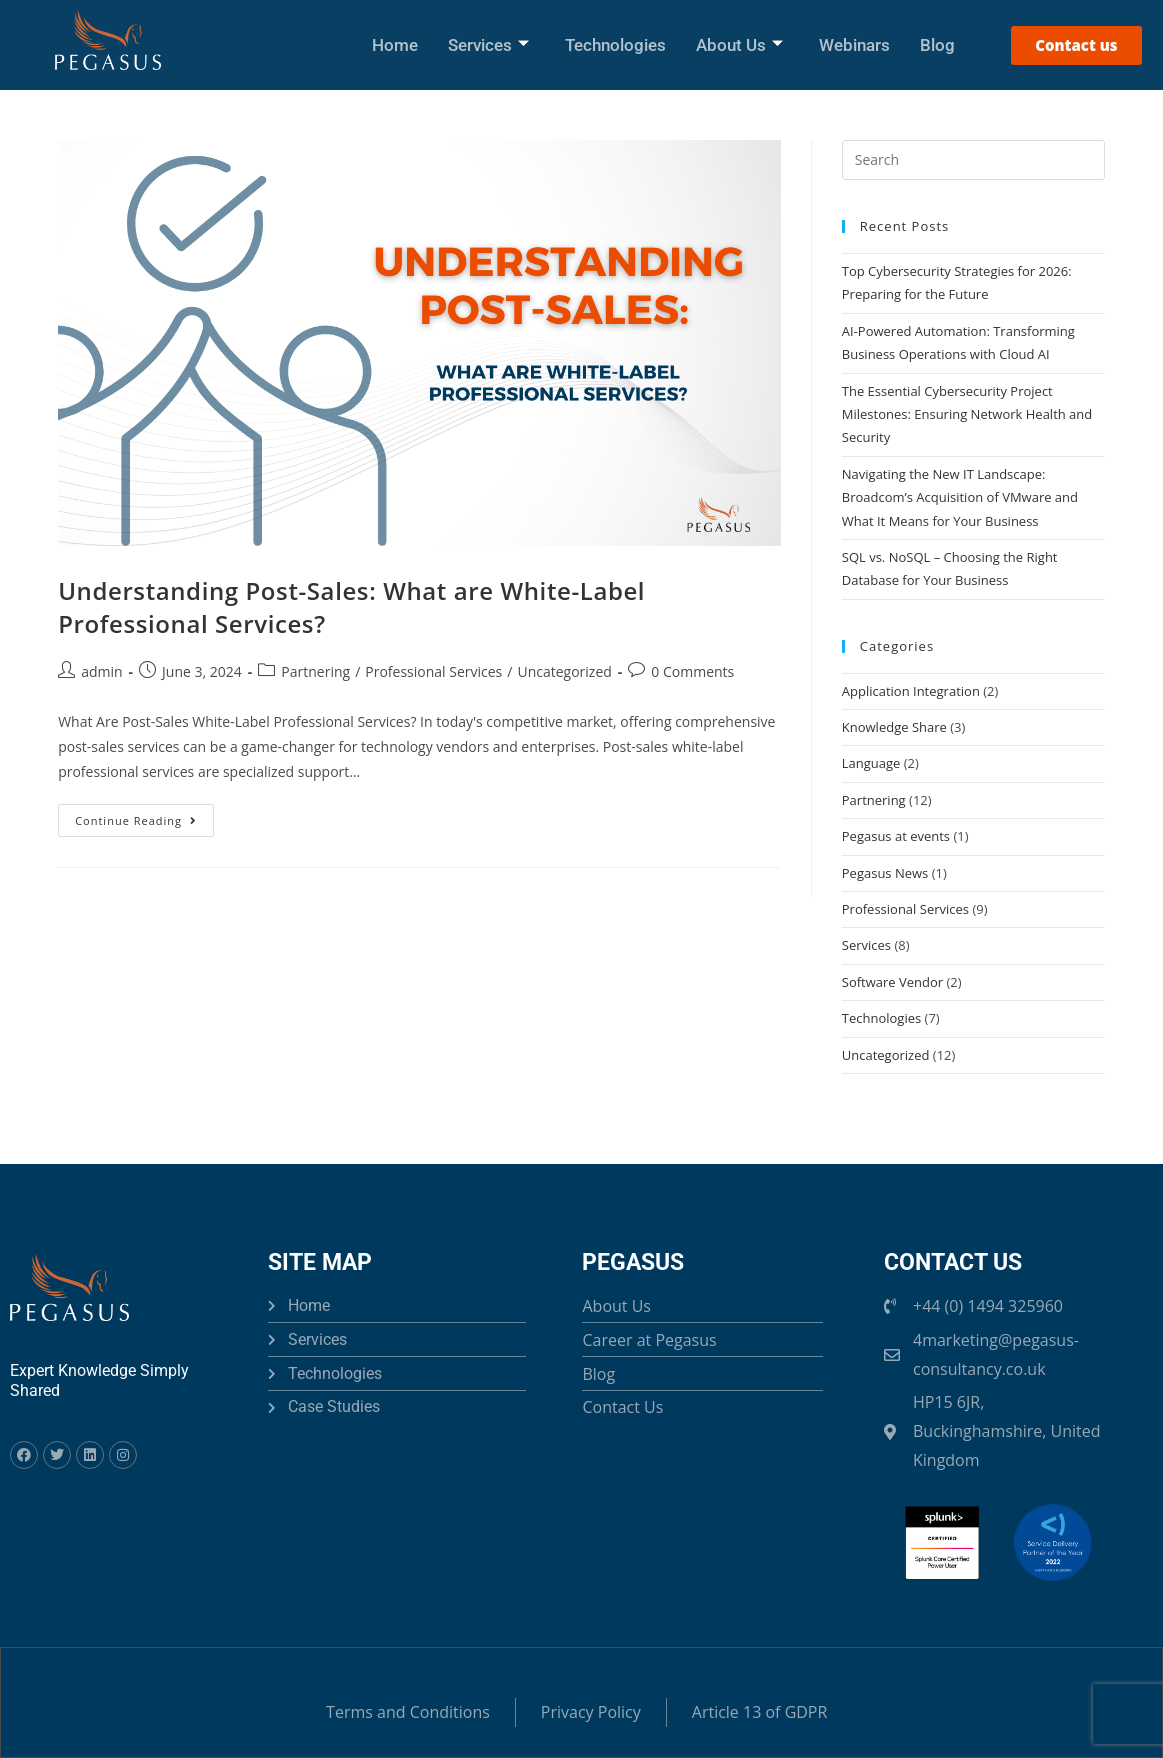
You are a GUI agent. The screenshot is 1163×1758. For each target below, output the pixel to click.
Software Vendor (892, 982)
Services (488, 45)
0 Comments (692, 671)
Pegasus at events (896, 836)
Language (871, 763)
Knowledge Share (894, 727)
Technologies (615, 45)
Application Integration (911, 691)
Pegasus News (885, 873)
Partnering (315, 671)
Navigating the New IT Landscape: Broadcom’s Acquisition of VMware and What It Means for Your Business (960, 497)
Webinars (854, 45)
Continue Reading (144, 816)
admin (101, 671)
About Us (739, 45)
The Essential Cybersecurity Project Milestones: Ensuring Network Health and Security (967, 414)
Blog (937, 45)
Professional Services (433, 671)
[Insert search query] (973, 160)
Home (395, 45)
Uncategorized (564, 671)
